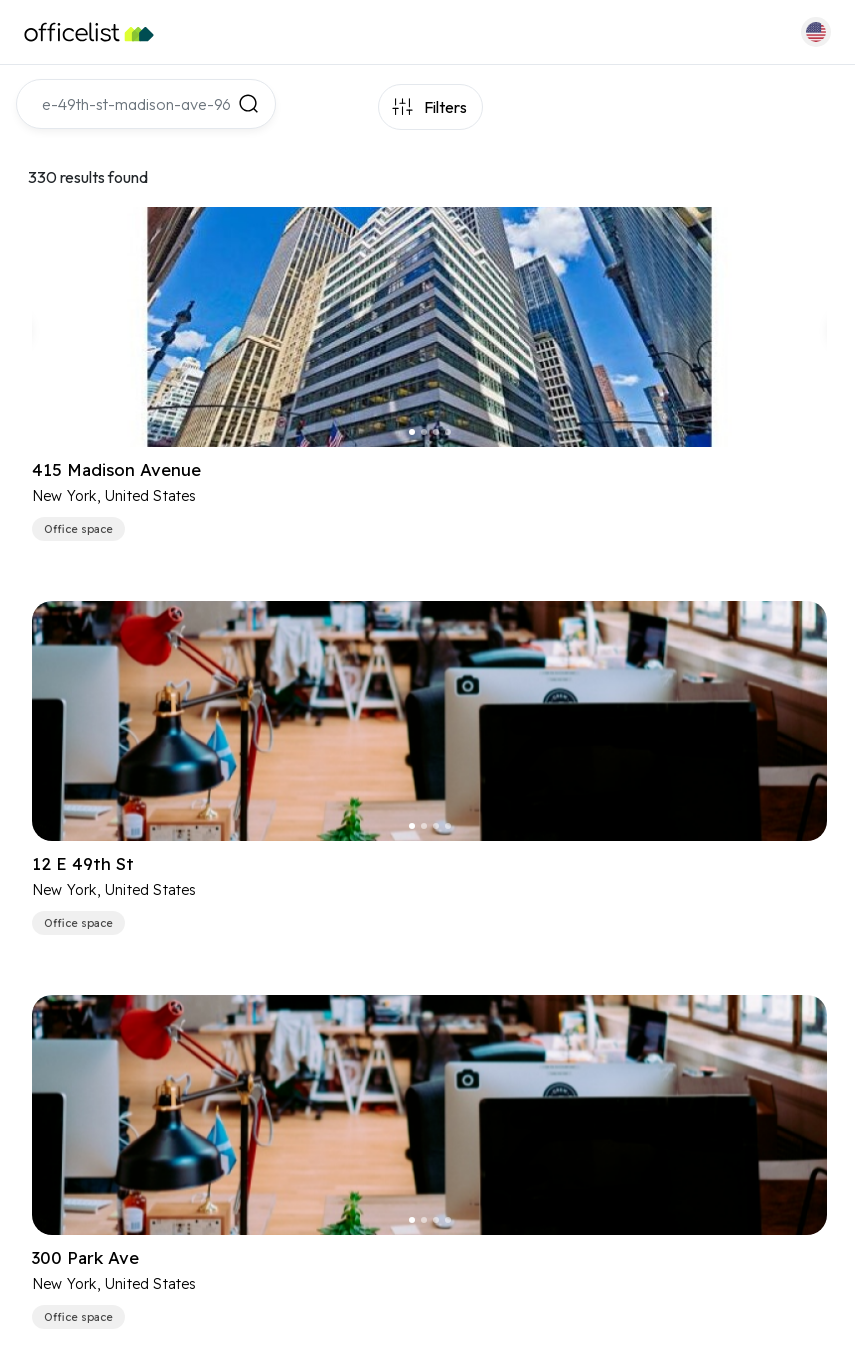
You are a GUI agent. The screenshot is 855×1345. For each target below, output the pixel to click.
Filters (445, 107)
